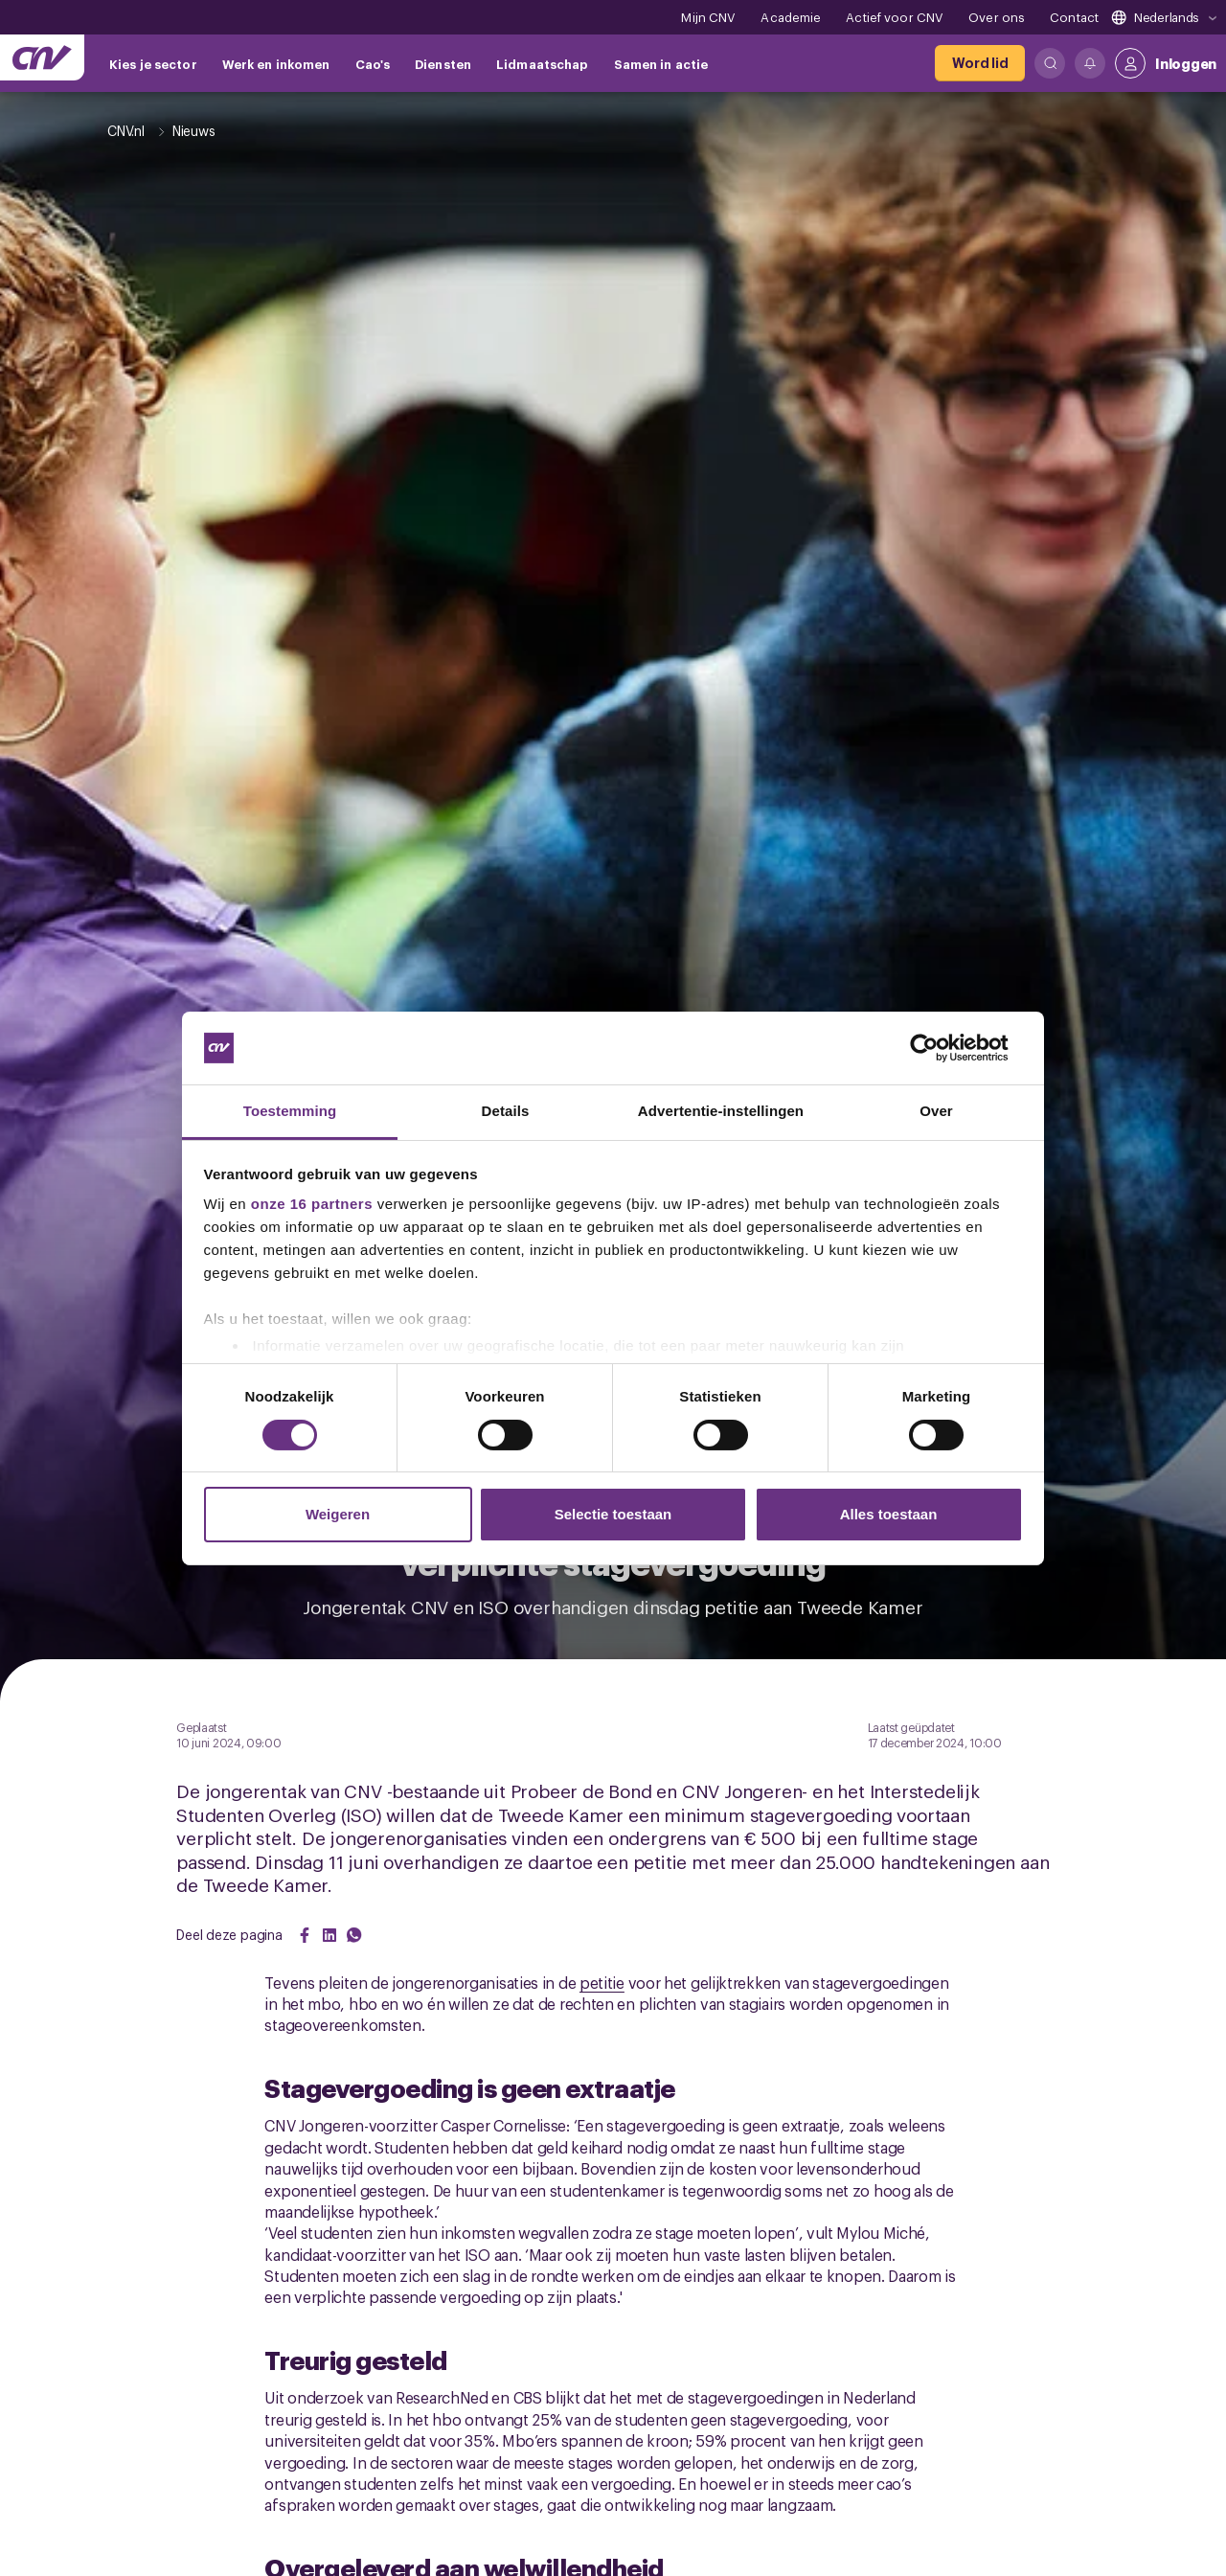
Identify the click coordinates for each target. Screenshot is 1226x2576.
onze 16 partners (312, 1204)
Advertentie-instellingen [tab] (721, 1111)
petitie (601, 1982)
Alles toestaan (889, 1514)
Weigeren (338, 1514)
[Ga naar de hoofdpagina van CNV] (42, 57)
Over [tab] (936, 1111)
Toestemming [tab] (290, 1111)
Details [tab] (506, 1111)
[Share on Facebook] (304, 1935)
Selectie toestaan (613, 1514)
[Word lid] (980, 63)
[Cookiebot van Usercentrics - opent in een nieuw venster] (939, 1048)
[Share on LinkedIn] (329, 1935)
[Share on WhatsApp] (354, 1935)
